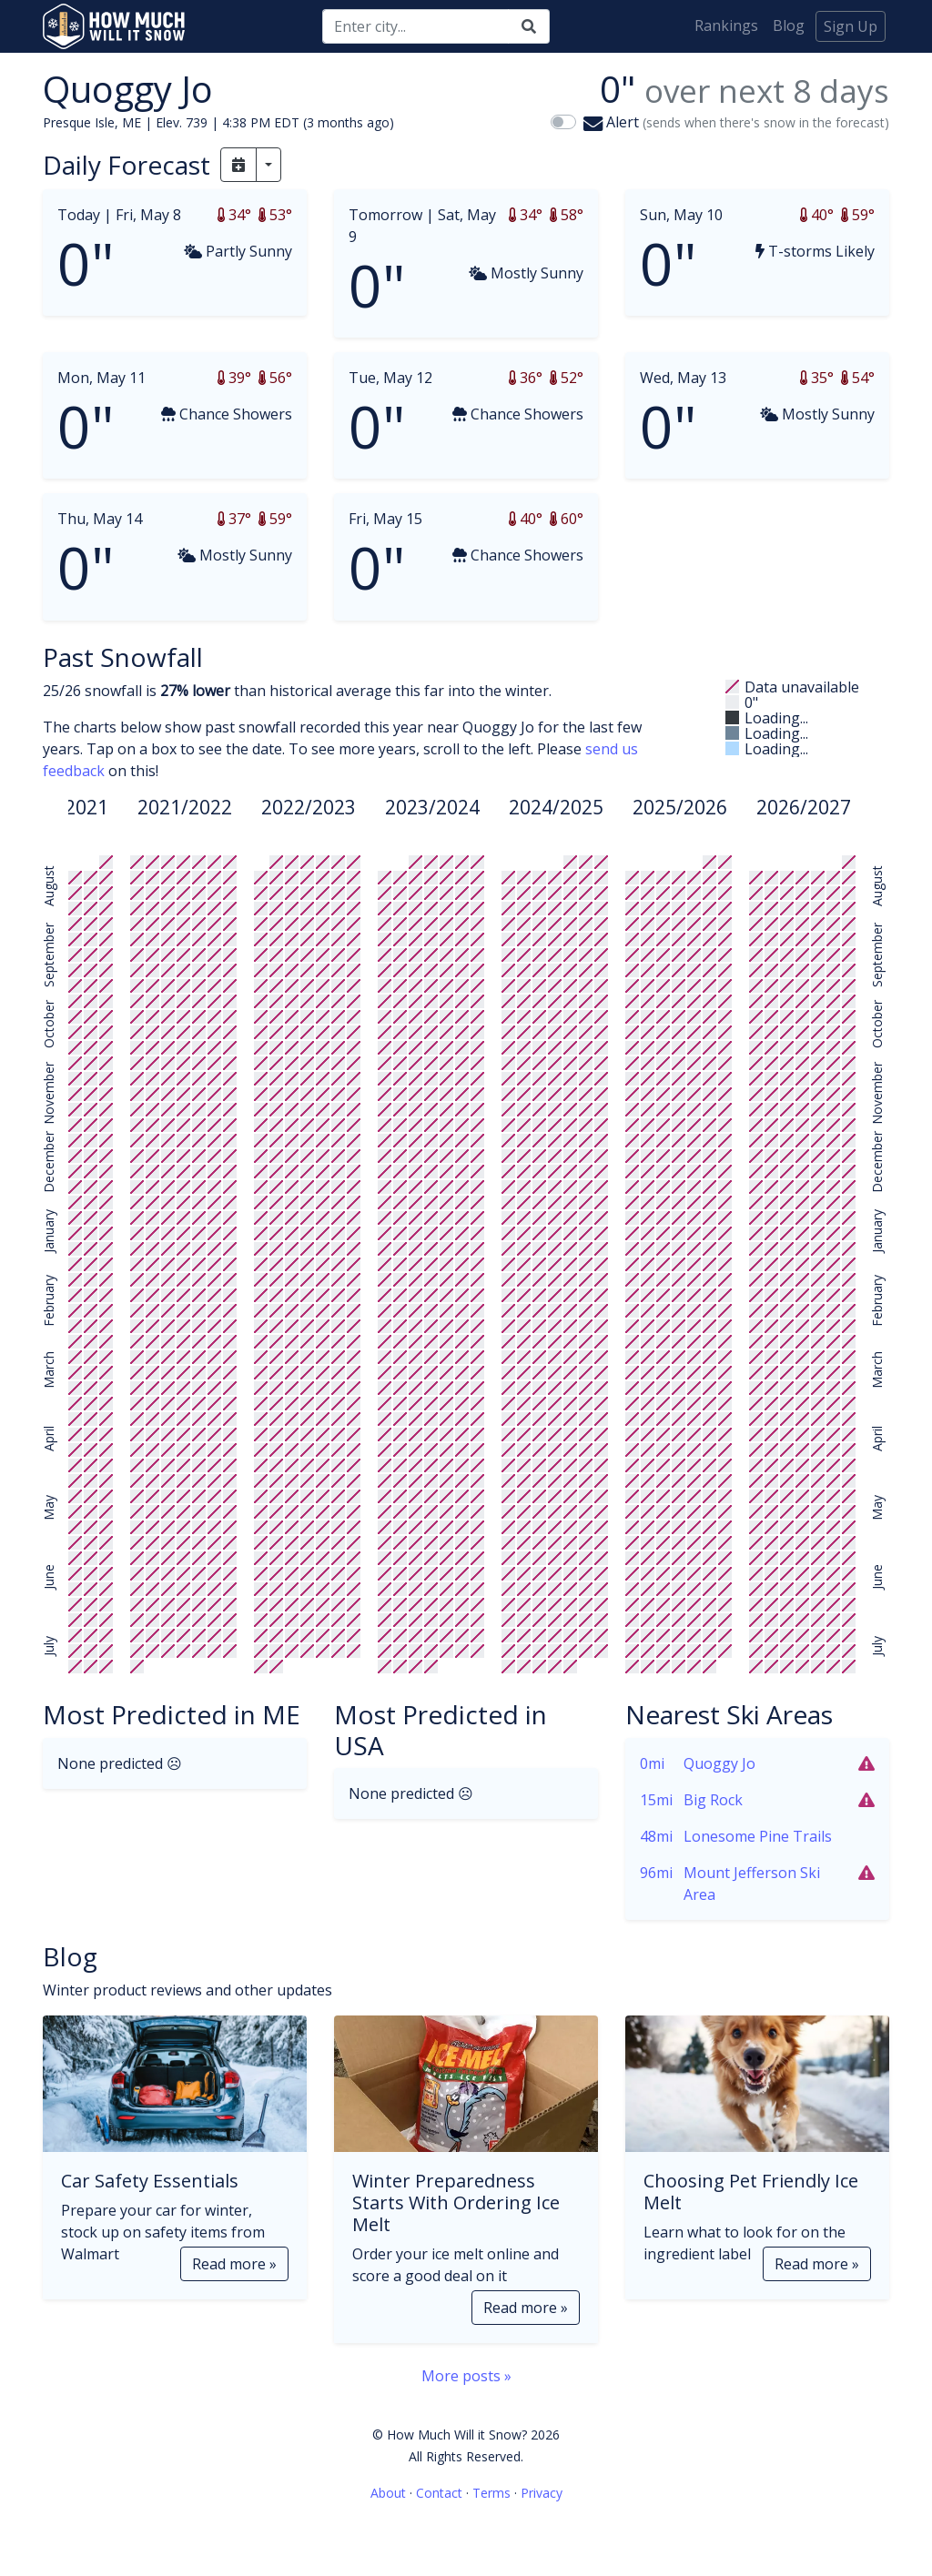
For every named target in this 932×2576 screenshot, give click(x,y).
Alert (736, 122)
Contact (439, 2492)
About (388, 2492)
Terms (491, 2492)
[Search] (415, 26)
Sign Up (850, 26)
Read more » (234, 2264)
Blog (789, 25)
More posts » (466, 2376)
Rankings (726, 25)
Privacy (541, 2492)
